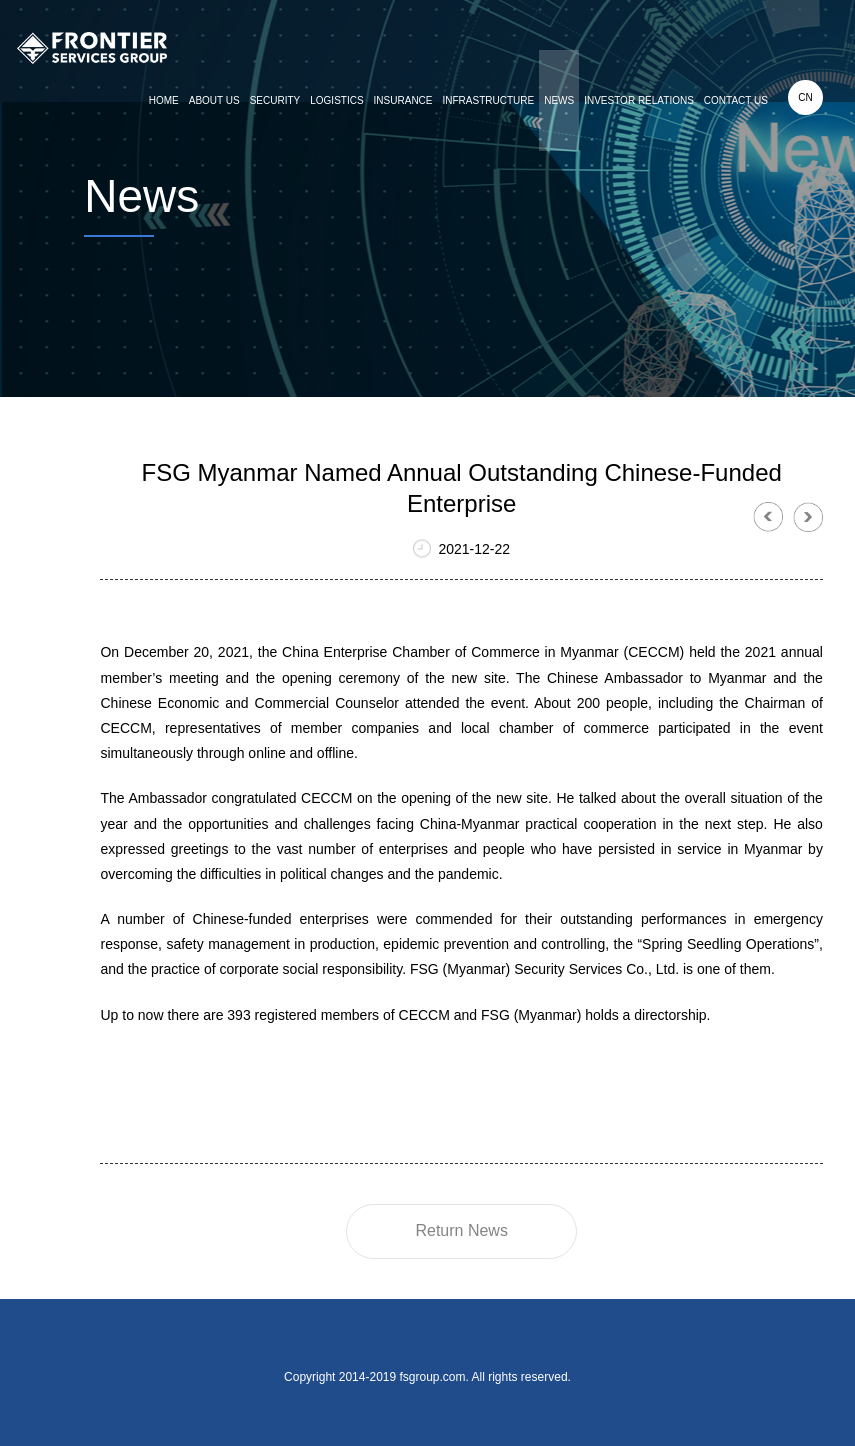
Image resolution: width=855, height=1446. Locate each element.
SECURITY (275, 100)
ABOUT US (214, 100)
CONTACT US (736, 100)
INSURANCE (403, 100)
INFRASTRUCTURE (489, 100)
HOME (164, 100)
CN (805, 97)
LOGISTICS (336, 100)
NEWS (559, 100)
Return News (461, 1230)
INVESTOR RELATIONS (639, 100)
